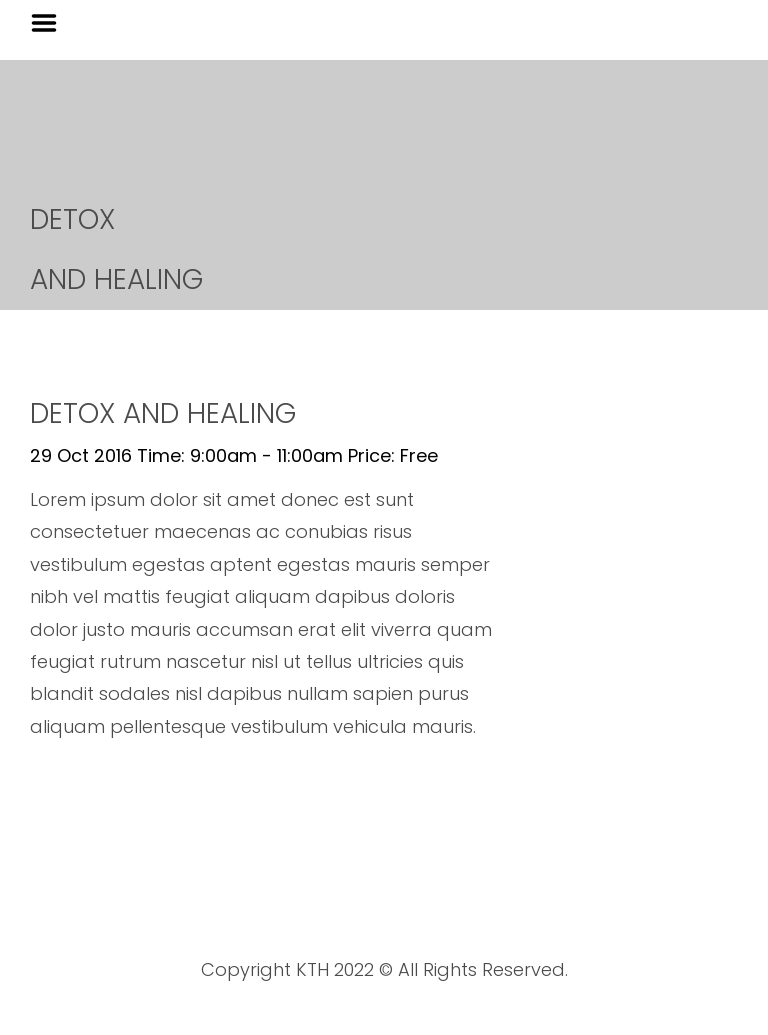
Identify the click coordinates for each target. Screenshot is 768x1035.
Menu (51, 23)
